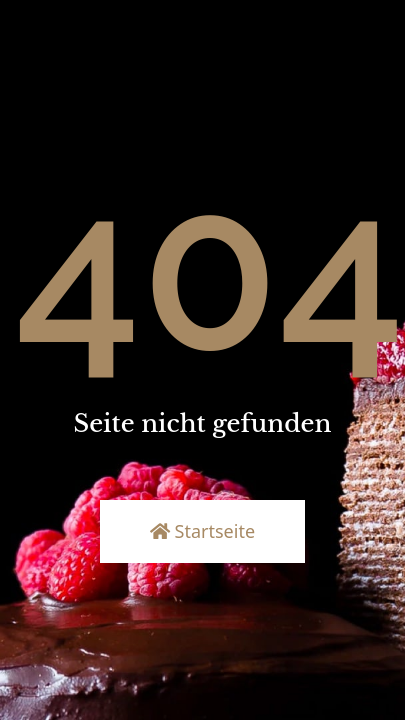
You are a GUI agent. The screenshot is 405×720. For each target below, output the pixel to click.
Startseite (202, 531)
